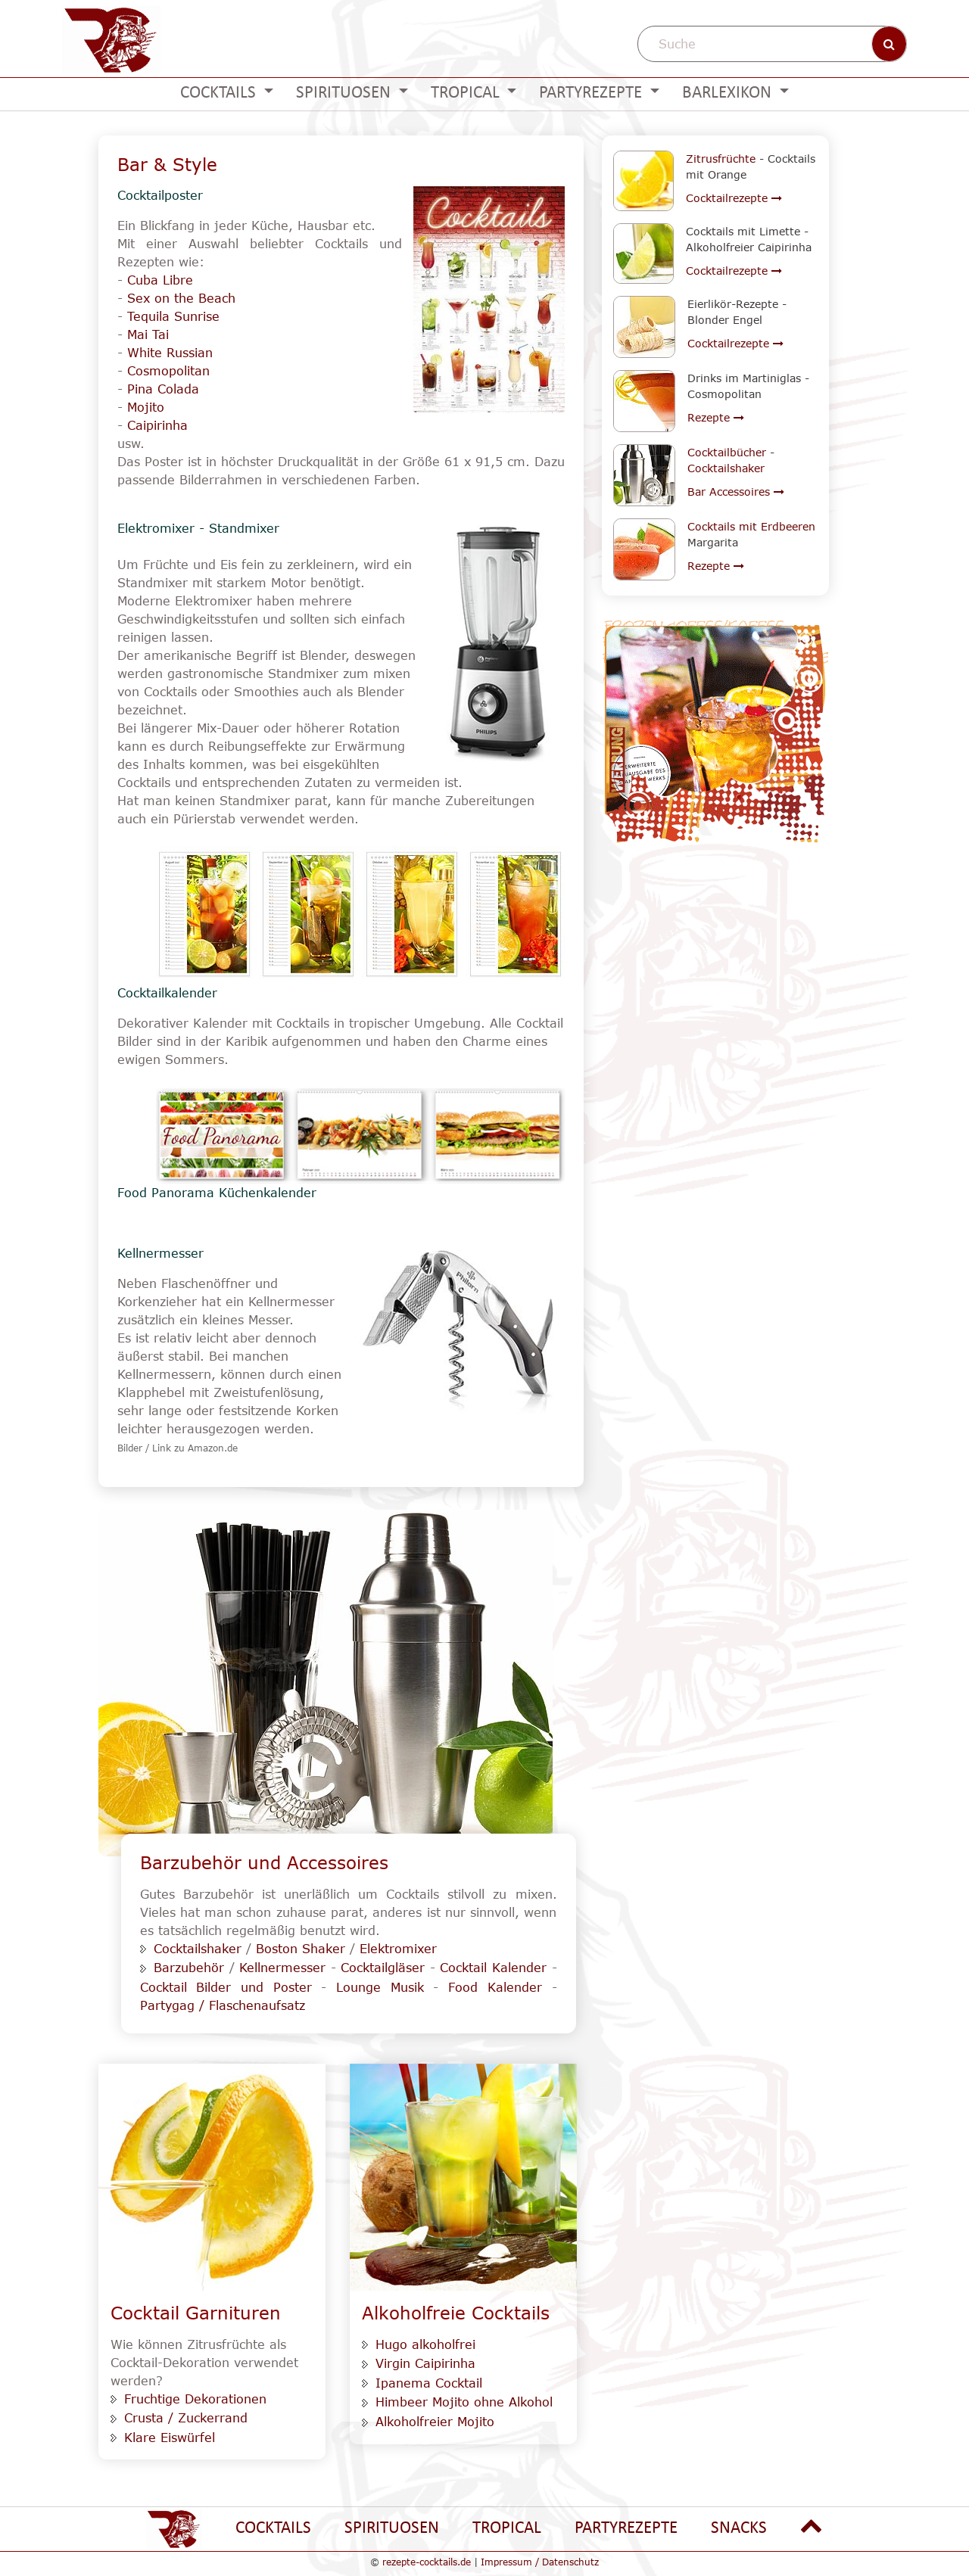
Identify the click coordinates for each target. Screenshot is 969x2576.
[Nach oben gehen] (811, 2527)
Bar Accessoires (735, 491)
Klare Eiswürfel (169, 2437)
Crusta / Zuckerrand (186, 2418)
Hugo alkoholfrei (425, 2344)
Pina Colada (163, 389)
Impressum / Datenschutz (540, 2561)
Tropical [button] (467, 93)
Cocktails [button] (220, 93)
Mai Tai (148, 334)
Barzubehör (189, 1967)
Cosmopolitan (168, 371)
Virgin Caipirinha (425, 2363)
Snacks (739, 2528)
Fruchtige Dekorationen (195, 2399)
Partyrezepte (626, 2528)
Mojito (145, 407)
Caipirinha (157, 425)
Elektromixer (398, 1948)
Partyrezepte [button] (592, 93)
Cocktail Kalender (493, 1967)
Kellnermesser (282, 1967)
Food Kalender (495, 1987)
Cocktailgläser (383, 1967)
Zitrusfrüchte (721, 158)
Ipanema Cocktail (428, 2383)
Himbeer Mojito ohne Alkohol (464, 2402)
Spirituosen (391, 2528)
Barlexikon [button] (728, 93)
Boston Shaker (300, 1948)
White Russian (170, 352)
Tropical (506, 2528)
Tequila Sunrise (173, 316)
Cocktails (273, 2528)
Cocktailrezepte (734, 197)
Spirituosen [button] (345, 93)
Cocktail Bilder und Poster (226, 1987)
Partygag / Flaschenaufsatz (222, 2005)
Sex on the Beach (181, 298)
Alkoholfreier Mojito (434, 2421)
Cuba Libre (160, 280)
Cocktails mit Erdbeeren (751, 526)
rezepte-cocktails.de (426, 2561)
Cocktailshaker (197, 1948)
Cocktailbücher (726, 452)
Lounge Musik (380, 1987)
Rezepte (715, 417)
